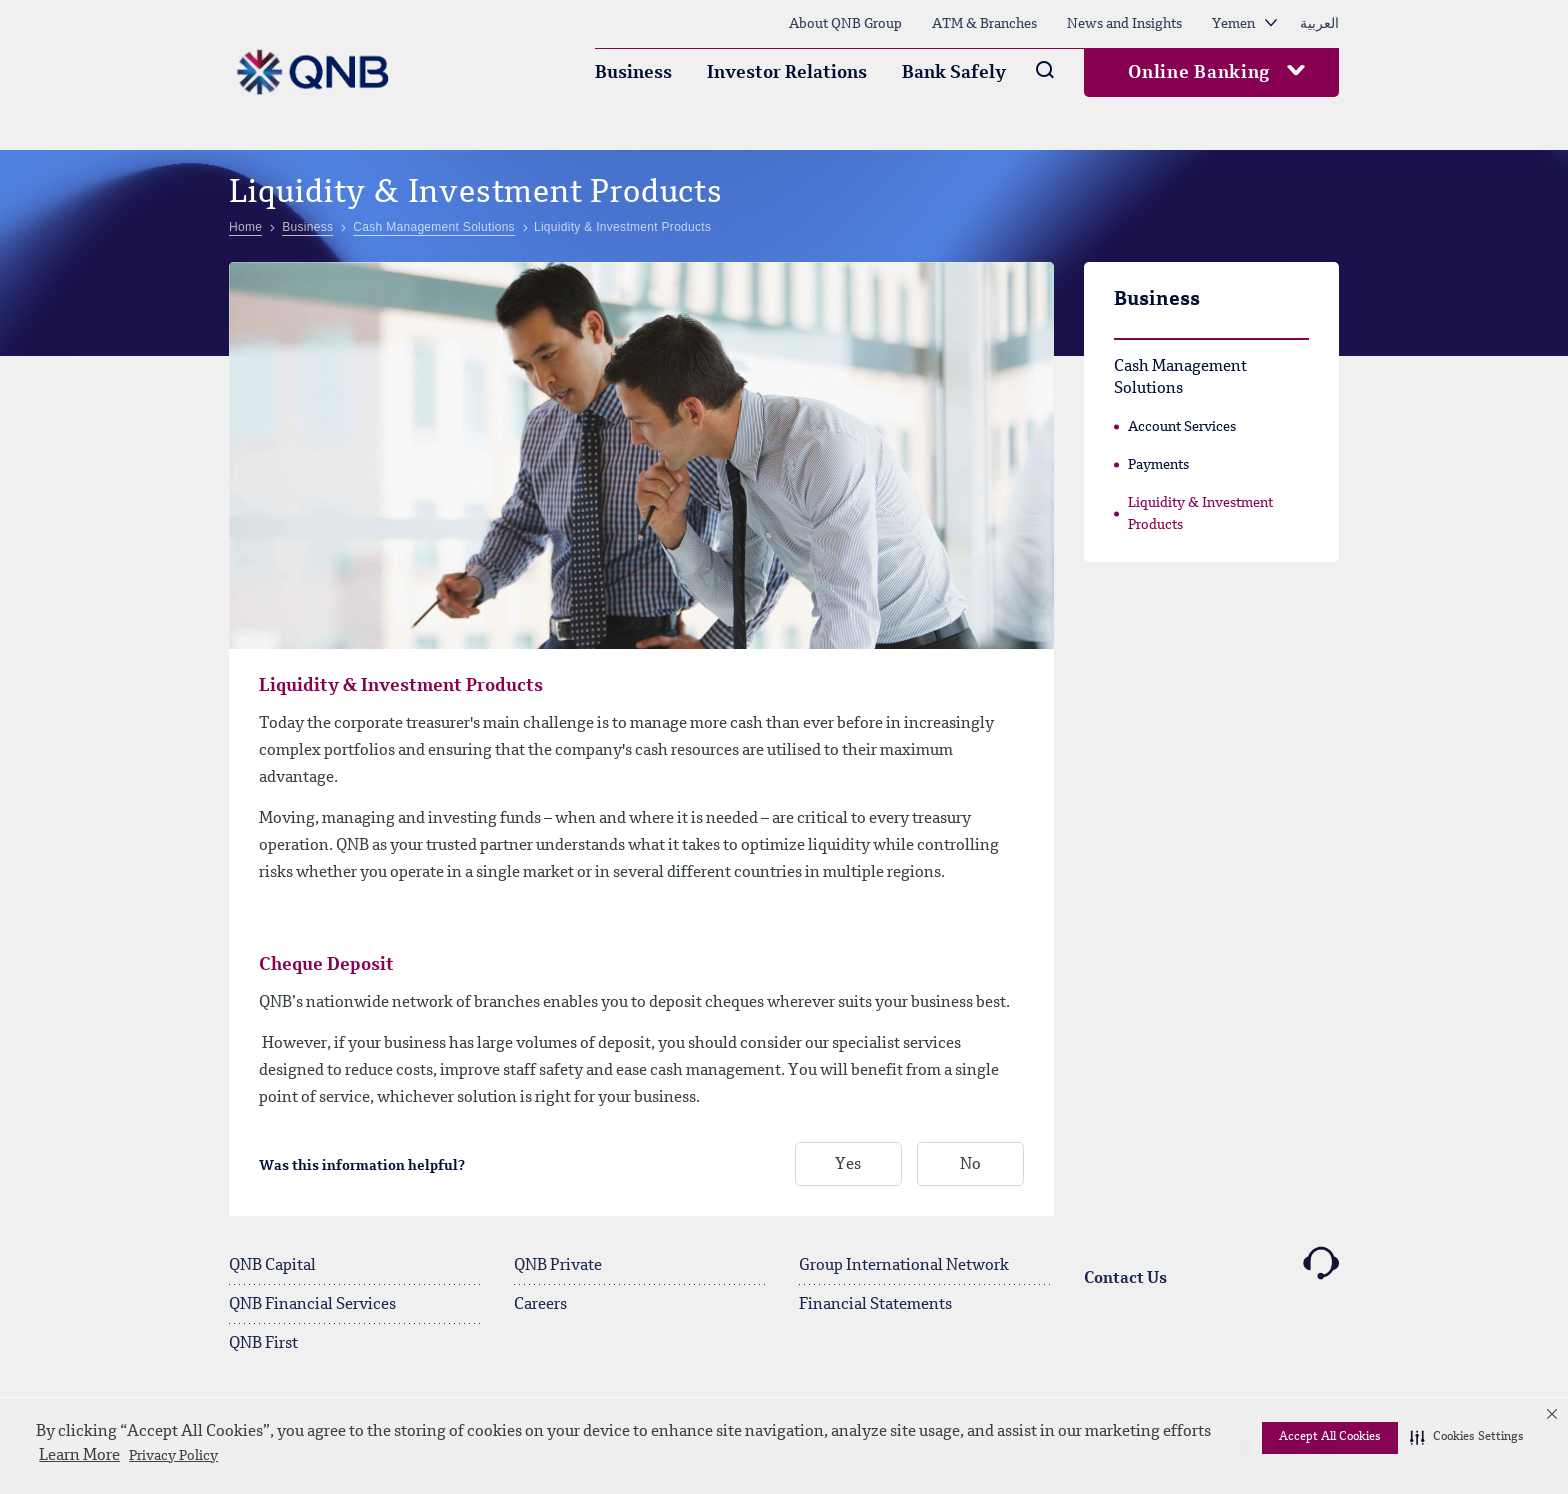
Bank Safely (954, 73)
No (970, 1165)
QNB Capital (272, 1266)
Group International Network (904, 1266)
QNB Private (558, 1266)
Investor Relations (787, 73)
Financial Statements (875, 1305)
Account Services (1182, 427)
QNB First (263, 1344)
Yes (848, 1165)
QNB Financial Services (312, 1305)
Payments (1158, 465)
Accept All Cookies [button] (1330, 1437)
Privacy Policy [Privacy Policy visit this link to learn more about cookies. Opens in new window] (173, 1456)
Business (633, 73)
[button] (1467, 1438)
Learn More (79, 1456)
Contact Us (1211, 1266)
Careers (540, 1305)
